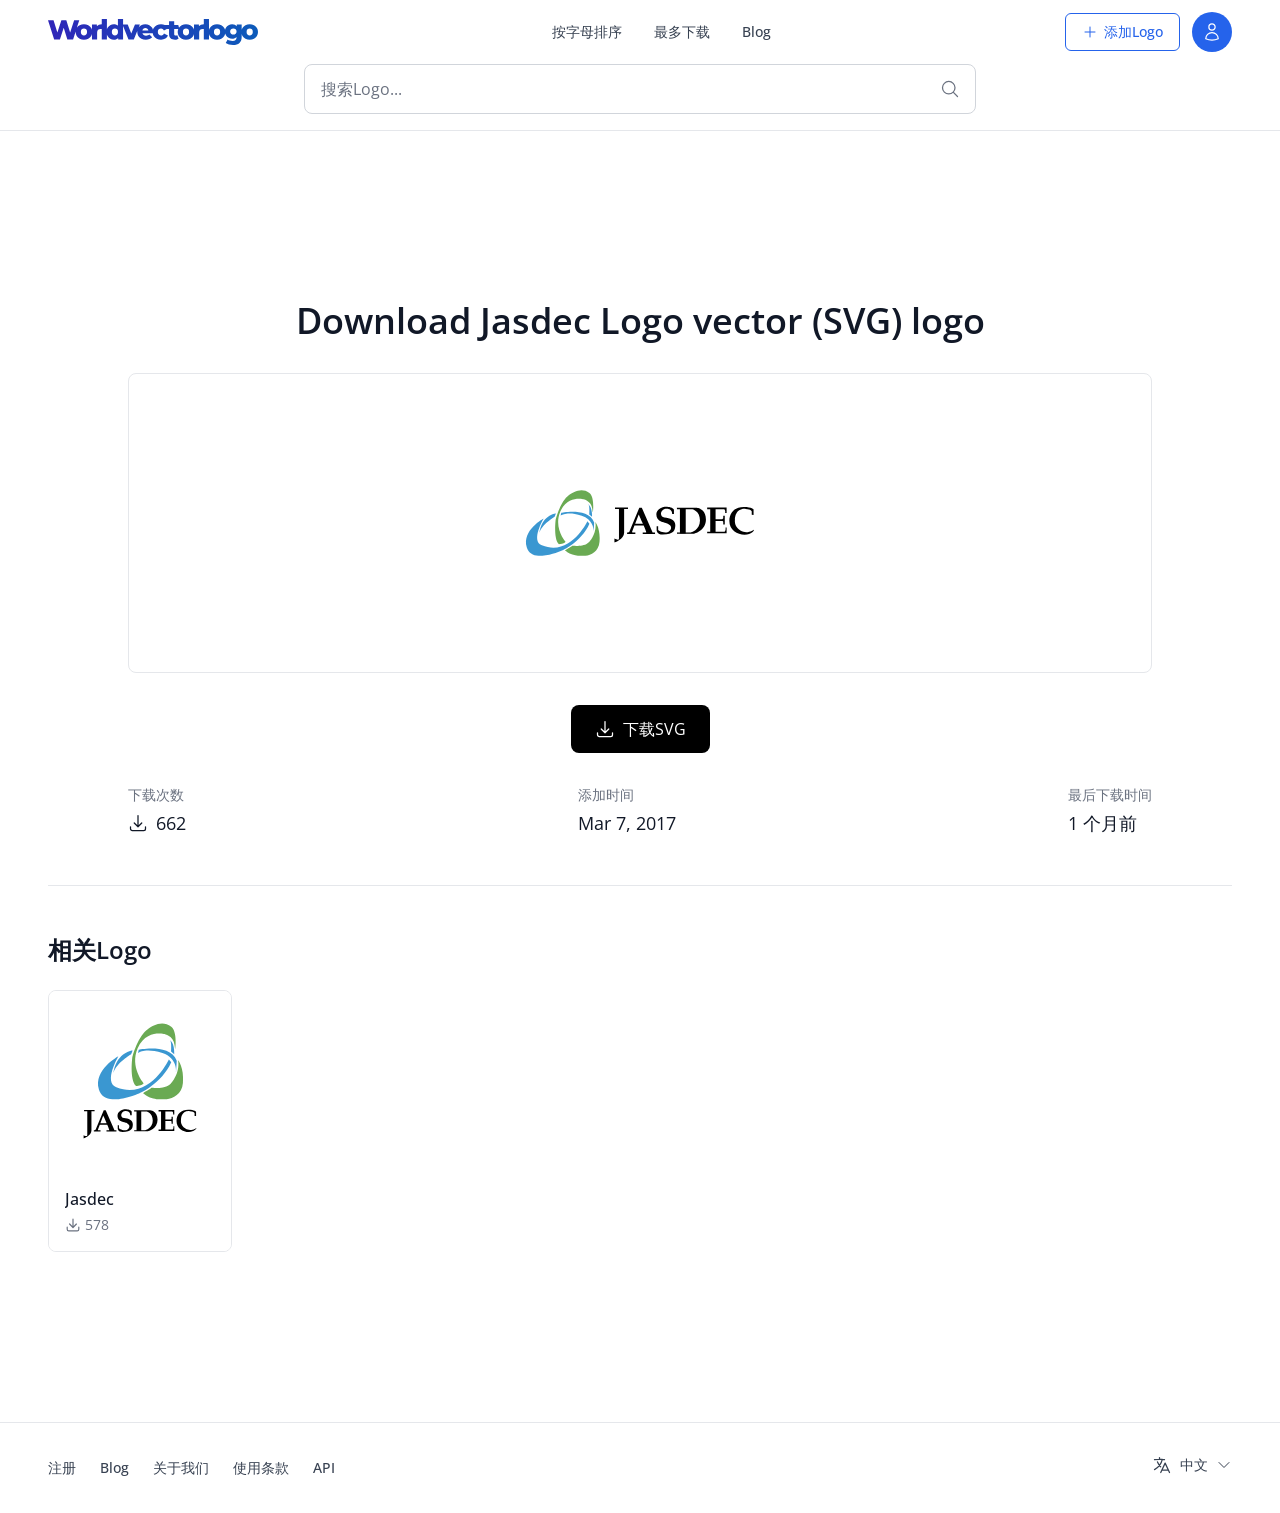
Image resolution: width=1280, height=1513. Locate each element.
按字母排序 (587, 31)
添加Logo (1122, 31)
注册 (62, 1467)
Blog (756, 31)
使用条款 (261, 1467)
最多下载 (682, 31)
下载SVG (640, 729)
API (324, 1467)
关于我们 (181, 1467)
